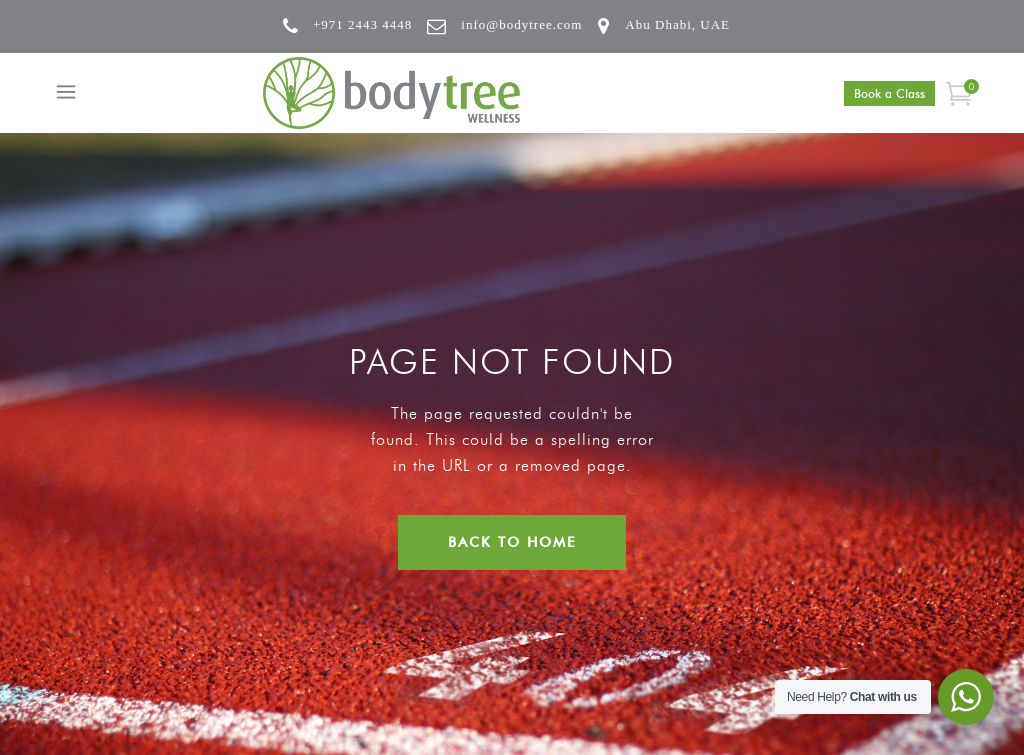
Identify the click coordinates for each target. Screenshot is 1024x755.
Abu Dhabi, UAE (677, 24)
